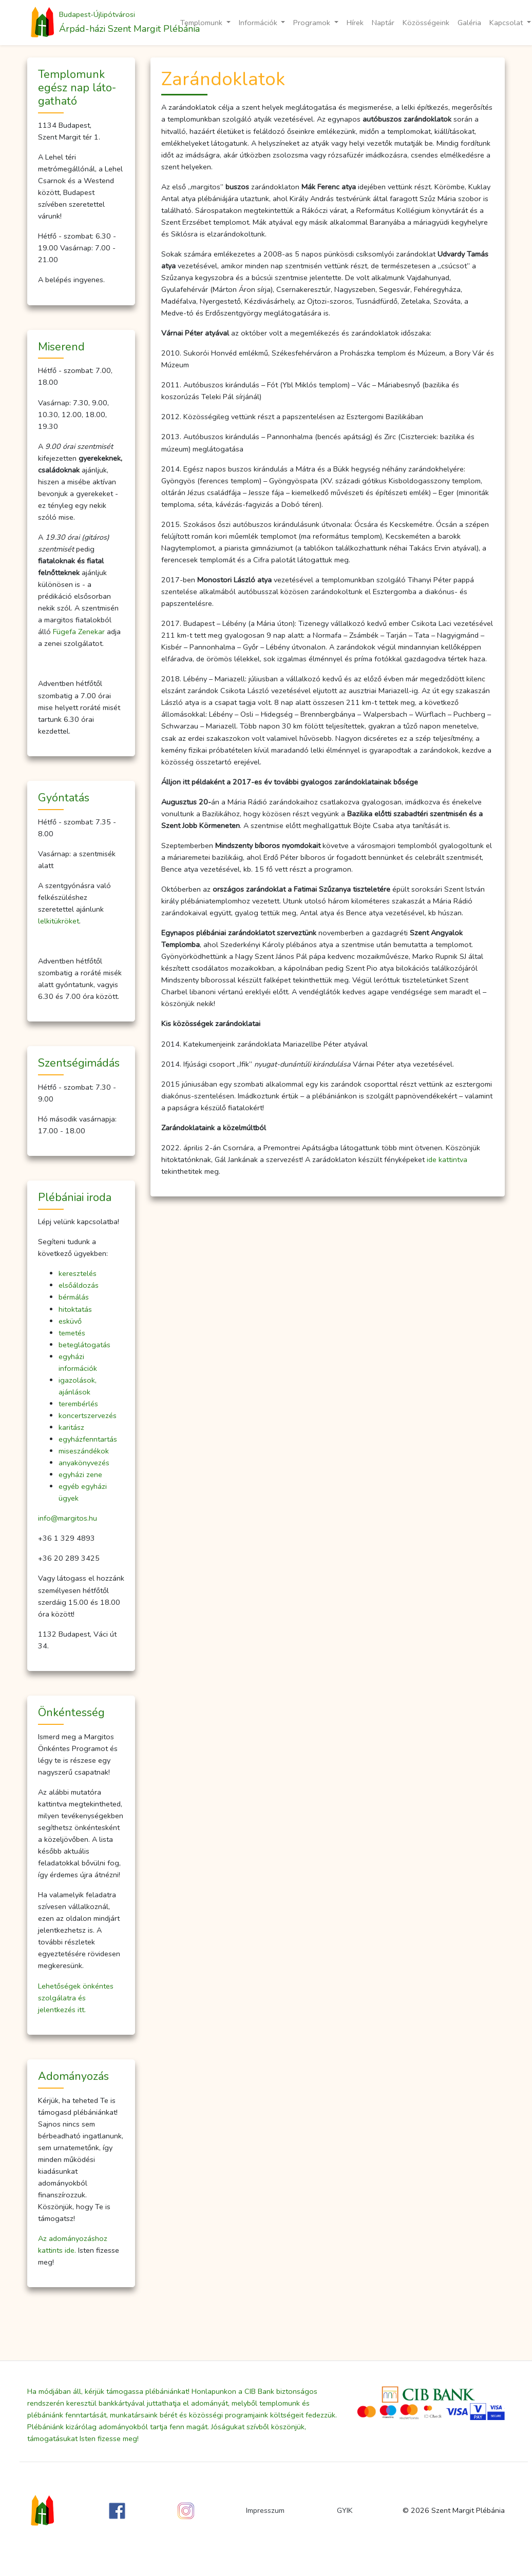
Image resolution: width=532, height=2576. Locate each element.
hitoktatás (75, 1309)
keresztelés (78, 1273)
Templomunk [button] (202, 22)
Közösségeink (426, 22)
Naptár (383, 22)
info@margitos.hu (67, 1518)
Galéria (469, 22)
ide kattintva (447, 1159)
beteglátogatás (84, 1345)
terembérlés (78, 1404)
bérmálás (74, 1297)
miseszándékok (84, 1451)
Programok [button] (312, 22)
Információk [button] (259, 22)
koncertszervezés (88, 1415)
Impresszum (265, 2510)
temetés (72, 1333)
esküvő (70, 1321)
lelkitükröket (58, 921)
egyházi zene (80, 1474)
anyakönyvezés (84, 1463)
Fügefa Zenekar (79, 631)
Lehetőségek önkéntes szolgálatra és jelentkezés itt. (75, 1998)
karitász (71, 1427)
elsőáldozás (79, 1285)
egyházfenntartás (88, 1439)
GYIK (345, 2510)
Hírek (355, 22)
